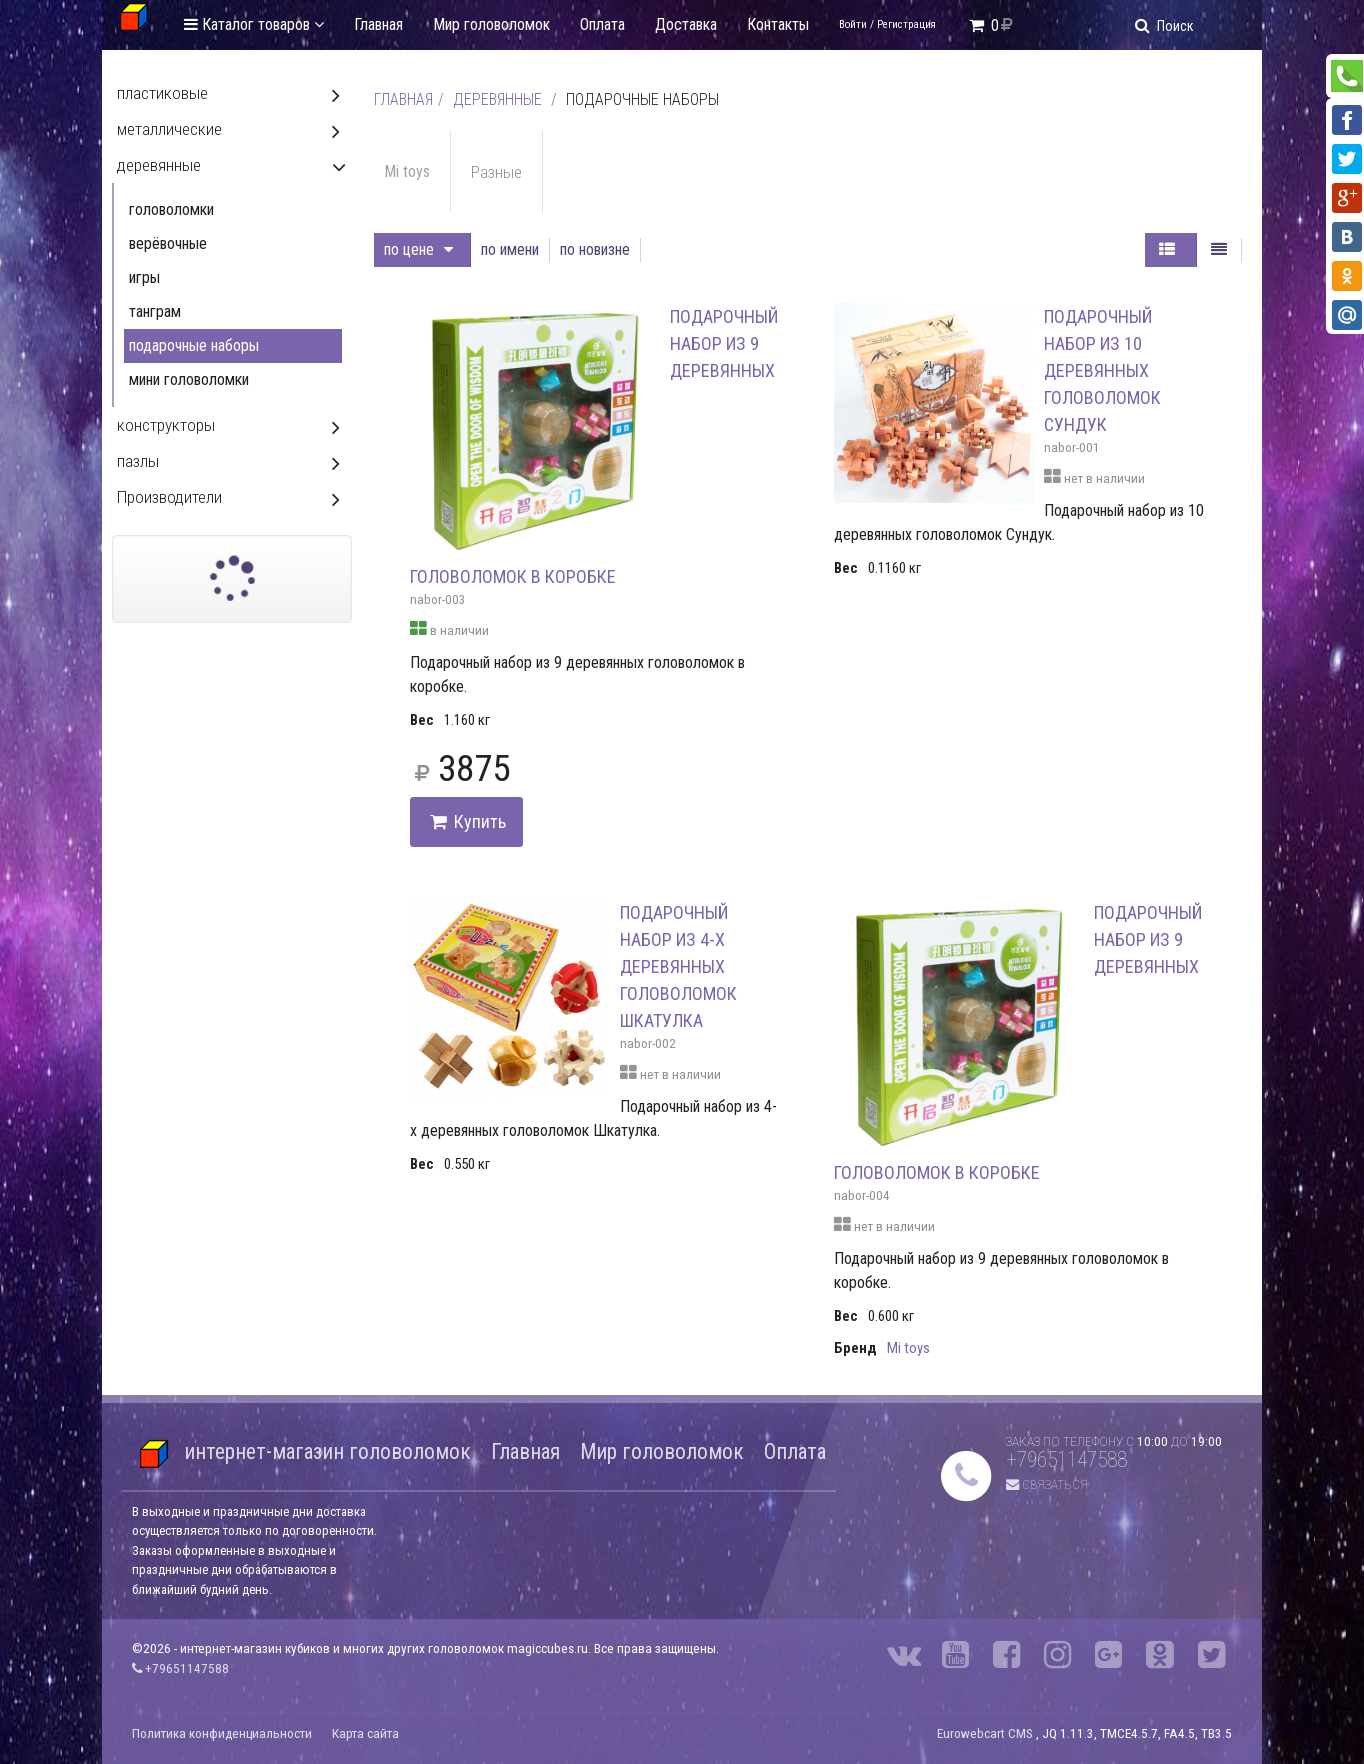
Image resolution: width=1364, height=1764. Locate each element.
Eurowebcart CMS (985, 1733)
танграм (155, 311)
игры (144, 277)
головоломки (171, 209)
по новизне (595, 249)
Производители (169, 497)
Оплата (602, 24)
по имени (510, 249)
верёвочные (168, 243)
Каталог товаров (254, 24)
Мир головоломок (491, 24)
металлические (169, 129)
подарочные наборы (194, 345)
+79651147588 (1066, 1459)
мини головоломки (189, 379)
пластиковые (162, 93)
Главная (378, 24)
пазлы (138, 461)
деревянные (497, 99)
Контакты (778, 24)
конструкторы (166, 425)
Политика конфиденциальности (222, 1733)
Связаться (1047, 1484)
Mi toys (407, 171)
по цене (418, 249)
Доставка (686, 24)
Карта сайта (365, 1733)
